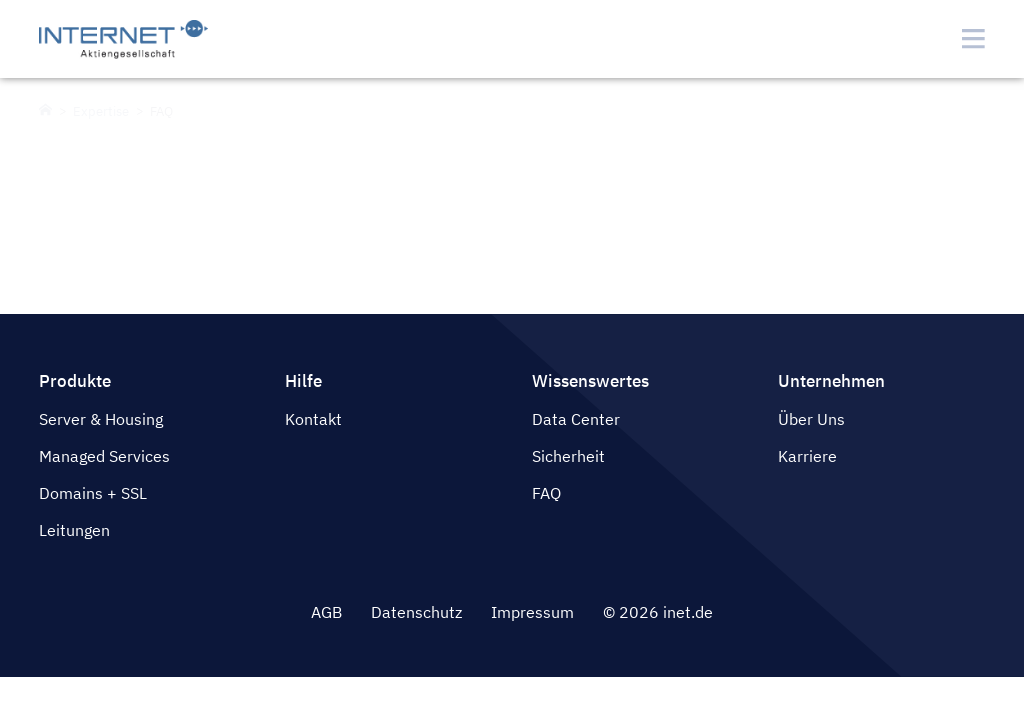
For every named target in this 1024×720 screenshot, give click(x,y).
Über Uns (811, 419)
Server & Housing (101, 419)
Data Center (576, 419)
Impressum (532, 612)
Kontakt (313, 419)
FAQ (546, 493)
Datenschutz (416, 612)
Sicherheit (568, 456)
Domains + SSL (93, 493)
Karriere (807, 456)
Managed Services (104, 456)
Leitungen (74, 530)
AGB (326, 612)
